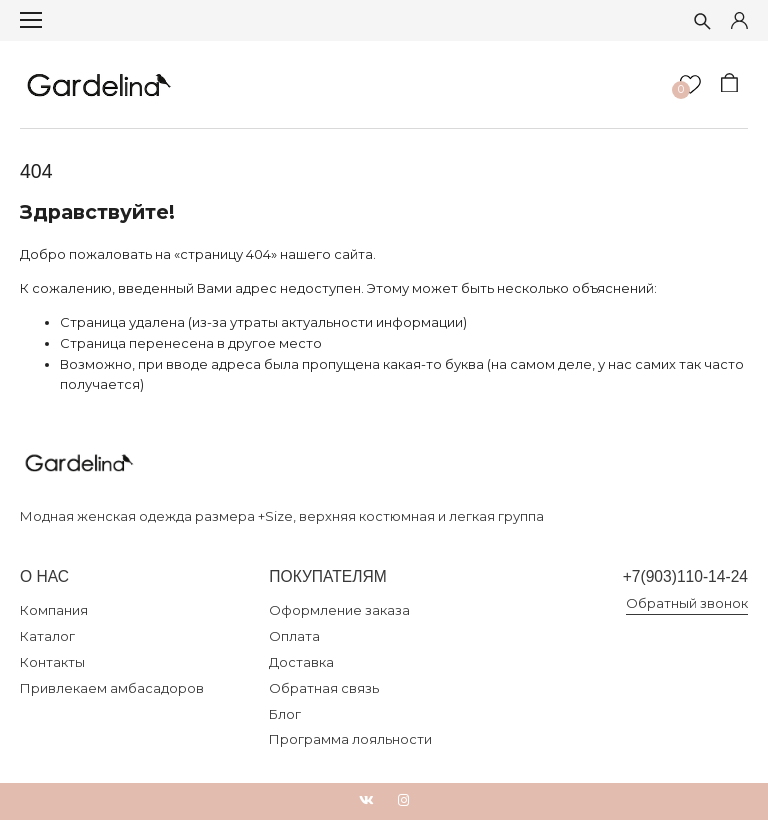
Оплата (294, 636)
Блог (285, 714)
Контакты (52, 662)
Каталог (47, 636)
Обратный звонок (687, 603)
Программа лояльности (350, 739)
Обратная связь (324, 688)
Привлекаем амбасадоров (112, 688)
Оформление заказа (339, 610)
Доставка (301, 662)
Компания (54, 610)
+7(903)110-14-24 (685, 576)
